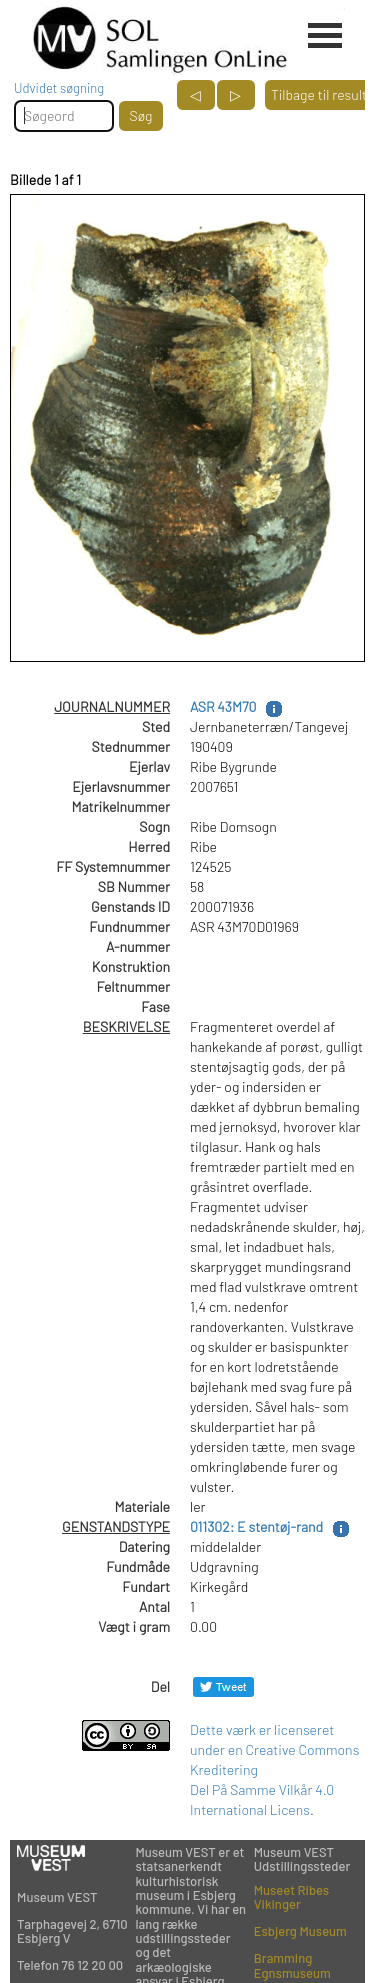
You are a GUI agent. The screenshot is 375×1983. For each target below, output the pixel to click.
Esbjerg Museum (300, 1931)
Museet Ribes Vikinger (291, 1897)
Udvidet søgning (59, 88)
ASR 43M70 (223, 706)
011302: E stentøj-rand (256, 1526)
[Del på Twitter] (223, 1686)
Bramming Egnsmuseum (292, 1965)
